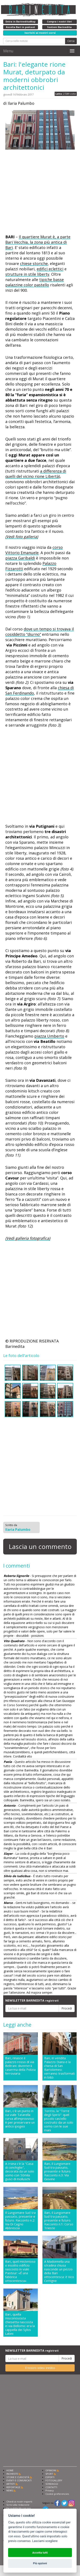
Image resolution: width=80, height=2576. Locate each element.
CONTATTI (51, 2487)
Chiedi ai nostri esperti (19, 2501)
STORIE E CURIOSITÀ (17, 2477)
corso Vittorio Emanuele (34, 550)
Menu (8, 50)
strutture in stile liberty (27, 274)
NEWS (9, 2490)
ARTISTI (10, 2483)
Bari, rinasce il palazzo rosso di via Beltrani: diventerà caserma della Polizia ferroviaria (20, 2066)
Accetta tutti (40, 2552)
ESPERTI (49, 2477)
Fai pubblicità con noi (18, 2508)
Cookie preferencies (57, 2493)
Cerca (70, 41)
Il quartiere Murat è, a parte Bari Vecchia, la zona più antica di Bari (37, 242)
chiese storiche (34, 263)
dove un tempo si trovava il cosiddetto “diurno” (39, 631)
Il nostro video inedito (40, 2368)
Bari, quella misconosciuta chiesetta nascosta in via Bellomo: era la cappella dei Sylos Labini (20, 2323)
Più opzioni (40, 2563)
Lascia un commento (40, 1546)
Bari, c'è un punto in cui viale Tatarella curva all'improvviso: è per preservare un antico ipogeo (20, 2118)
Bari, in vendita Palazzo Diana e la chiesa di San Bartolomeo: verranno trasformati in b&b (59, 2067)
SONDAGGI (51, 2483)
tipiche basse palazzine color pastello (34, 282)
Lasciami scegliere (45, 2541)
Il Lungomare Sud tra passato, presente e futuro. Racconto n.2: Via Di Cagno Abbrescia (20, 2220)
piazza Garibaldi (20, 558)
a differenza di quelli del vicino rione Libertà (35, 473)
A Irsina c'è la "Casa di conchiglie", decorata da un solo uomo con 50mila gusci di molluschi (19, 2171)
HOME (9, 2470)
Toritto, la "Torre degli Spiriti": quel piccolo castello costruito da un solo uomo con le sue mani (58, 2120)
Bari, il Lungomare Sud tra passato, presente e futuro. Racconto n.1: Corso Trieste (58, 2220)
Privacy (49, 2490)
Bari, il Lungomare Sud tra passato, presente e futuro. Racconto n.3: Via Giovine (57, 2171)
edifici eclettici (50, 268)
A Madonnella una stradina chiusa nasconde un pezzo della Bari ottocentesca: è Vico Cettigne (59, 2271)
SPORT (49, 2473)
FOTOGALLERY (53, 2480)
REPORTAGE (13, 2487)
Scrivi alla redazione (17, 2504)
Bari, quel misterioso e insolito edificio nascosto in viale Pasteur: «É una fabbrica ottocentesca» (20, 2271)
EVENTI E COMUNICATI (19, 2480)
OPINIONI (50, 2470)
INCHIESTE (12, 2473)
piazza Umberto (49, 1036)
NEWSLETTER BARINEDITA (32, 2000)
